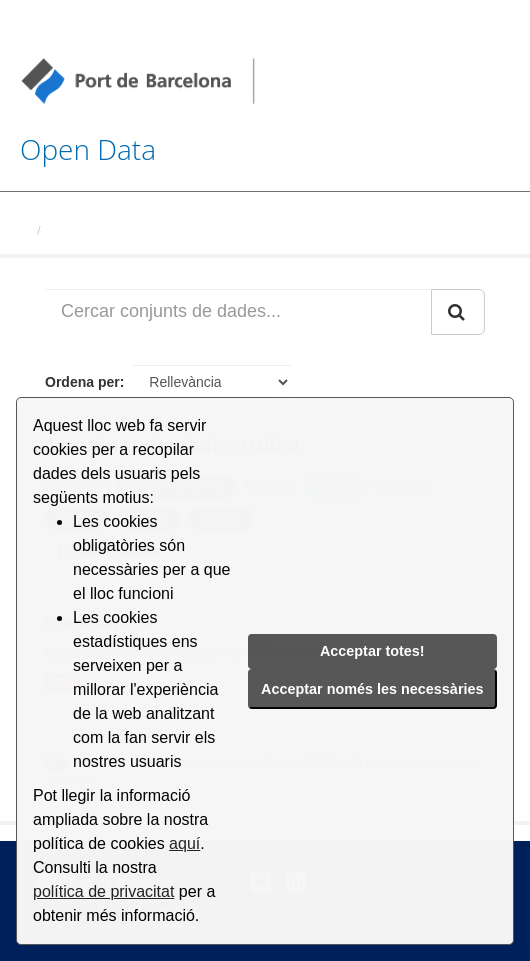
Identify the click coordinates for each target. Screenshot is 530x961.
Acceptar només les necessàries (372, 689)
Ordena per (82, 382)
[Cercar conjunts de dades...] (238, 312)
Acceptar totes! (372, 651)
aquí (184, 843)
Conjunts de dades (107, 230)
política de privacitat (103, 891)
